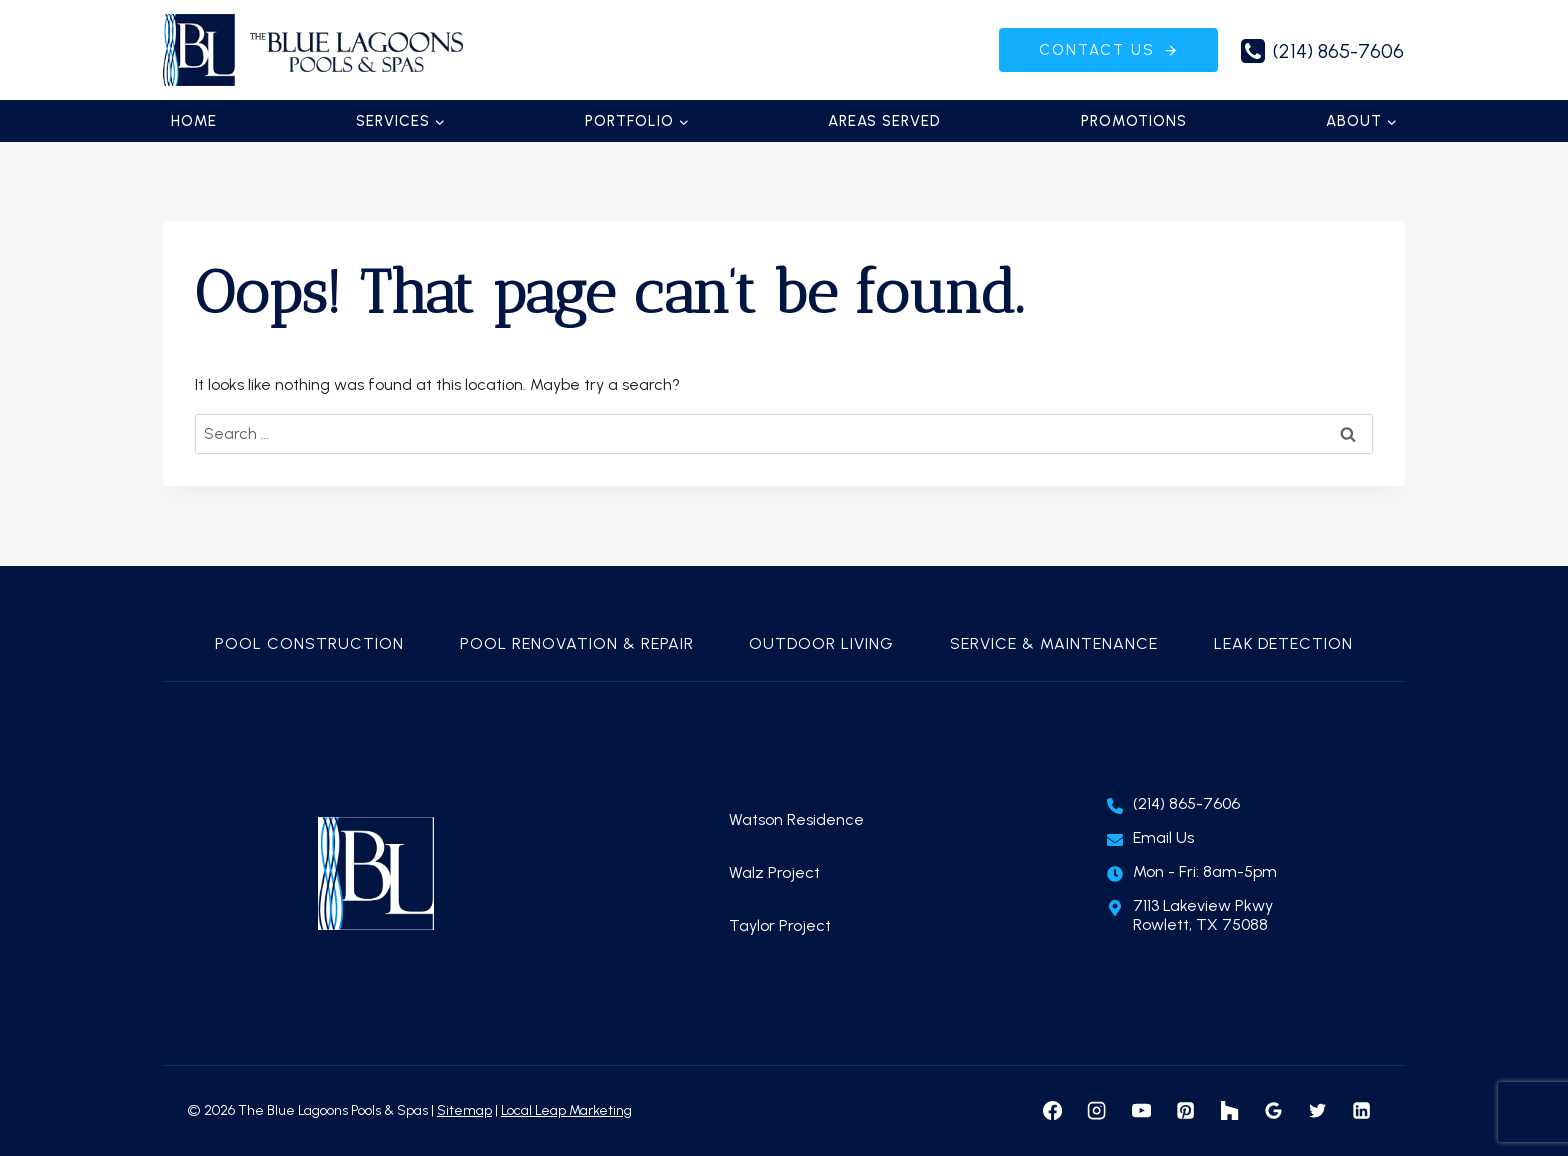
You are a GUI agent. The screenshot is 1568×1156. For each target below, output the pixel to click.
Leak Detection (1283, 643)
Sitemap (464, 1110)
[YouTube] (1141, 1111)
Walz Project (774, 872)
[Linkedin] (1362, 1111)
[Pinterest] (1185, 1111)
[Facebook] (1053, 1111)
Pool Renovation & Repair (577, 643)
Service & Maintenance (1054, 643)
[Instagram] (1097, 1111)
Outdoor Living (821, 643)
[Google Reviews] (1273, 1111)
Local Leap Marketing (566, 1110)
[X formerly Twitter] (1317, 1111)
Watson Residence (796, 819)
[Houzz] (1229, 1111)
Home (194, 121)
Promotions (1134, 121)
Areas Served (884, 121)
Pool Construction (309, 643)
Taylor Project (780, 925)
